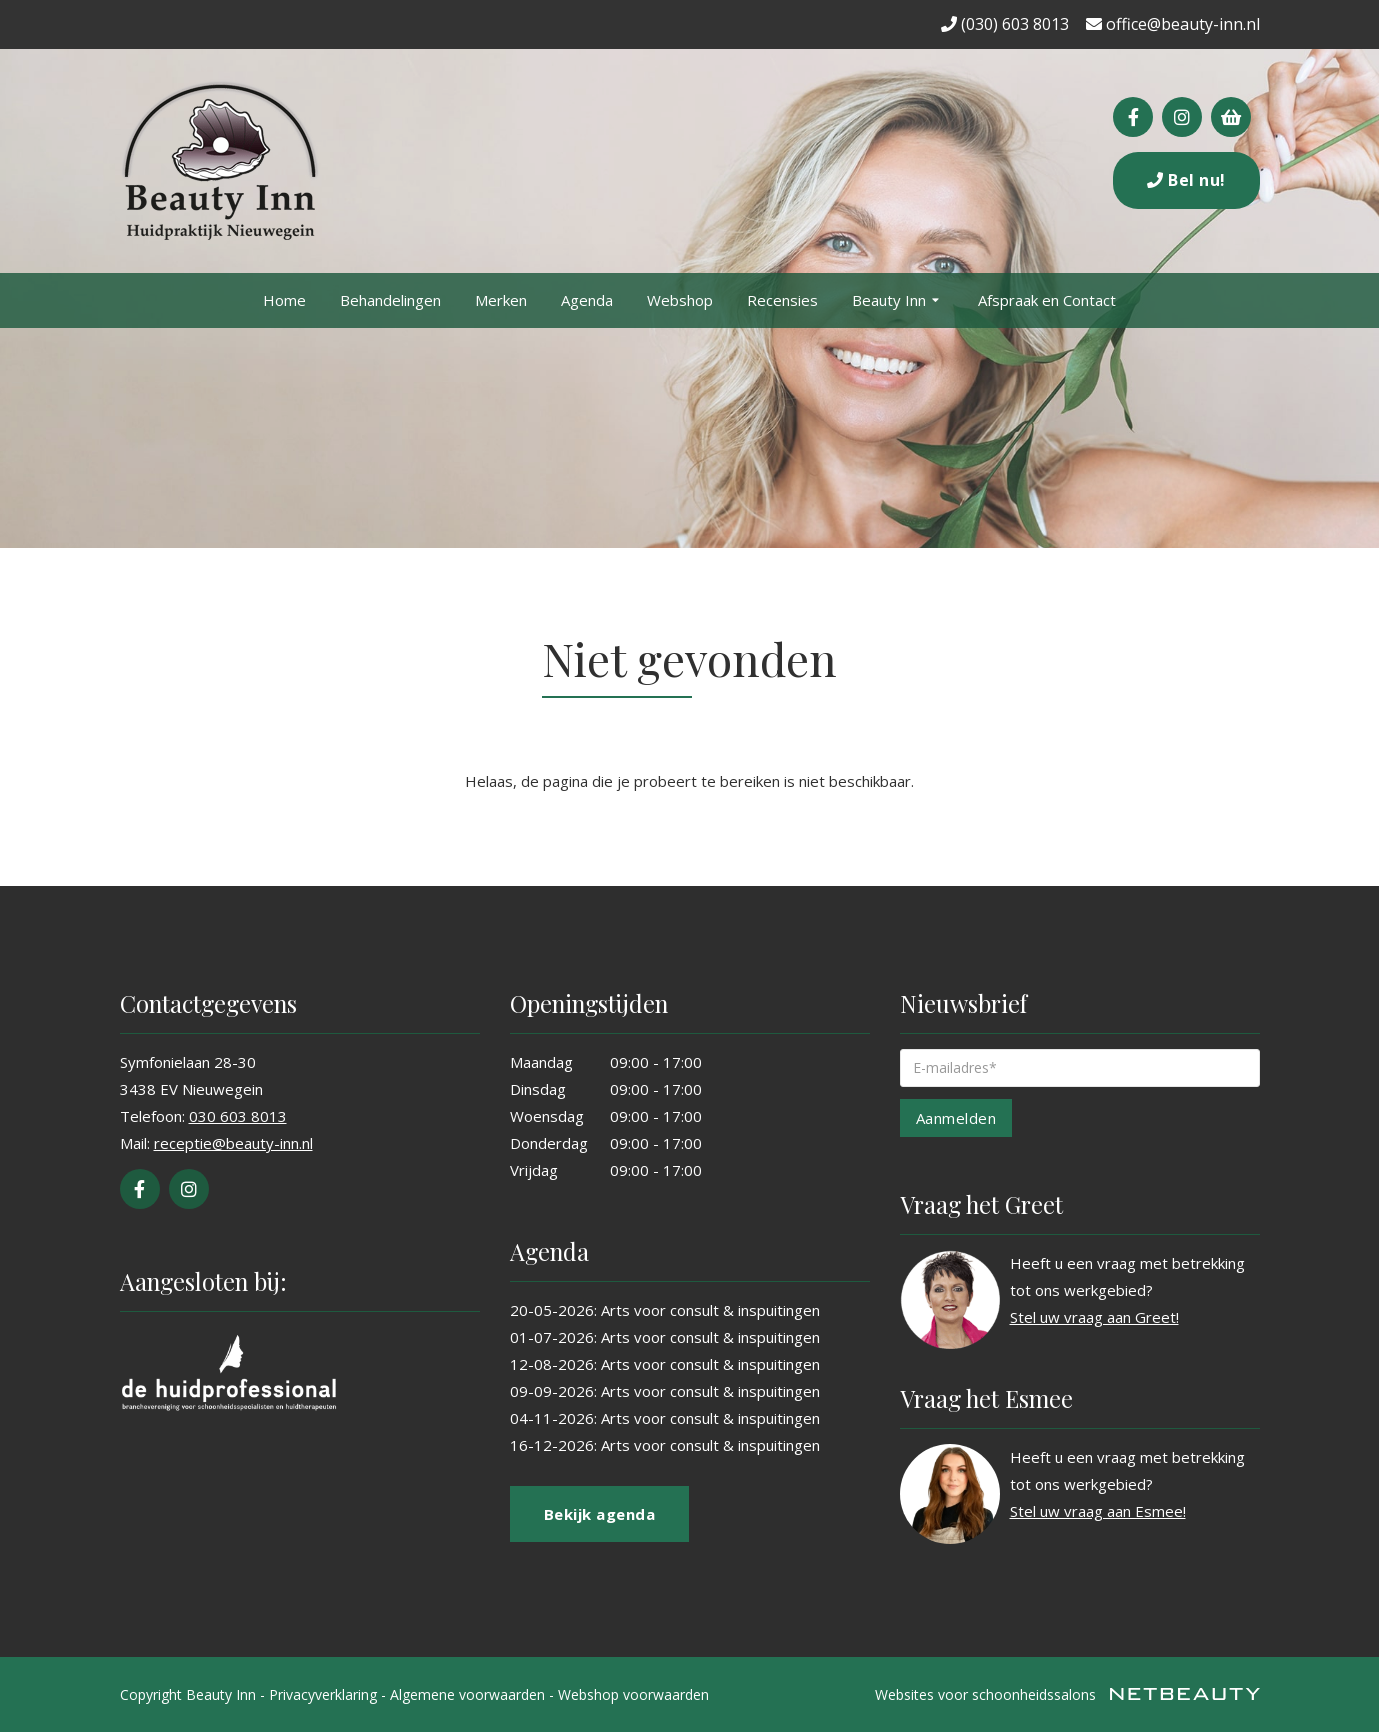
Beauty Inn (898, 301)
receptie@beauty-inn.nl (233, 1143)
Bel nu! (1186, 180)
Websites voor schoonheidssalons (1067, 1694)
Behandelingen (390, 300)
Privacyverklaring (323, 1694)
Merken (501, 300)
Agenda (587, 300)
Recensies (782, 300)
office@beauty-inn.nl (1173, 24)
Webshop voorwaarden (633, 1694)
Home (284, 300)
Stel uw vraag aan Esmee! (1098, 1511)
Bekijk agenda (600, 1514)
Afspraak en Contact (1047, 300)
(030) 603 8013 (1005, 24)
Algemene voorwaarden (467, 1694)
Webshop (680, 300)
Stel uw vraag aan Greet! (1094, 1317)
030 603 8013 (238, 1116)
